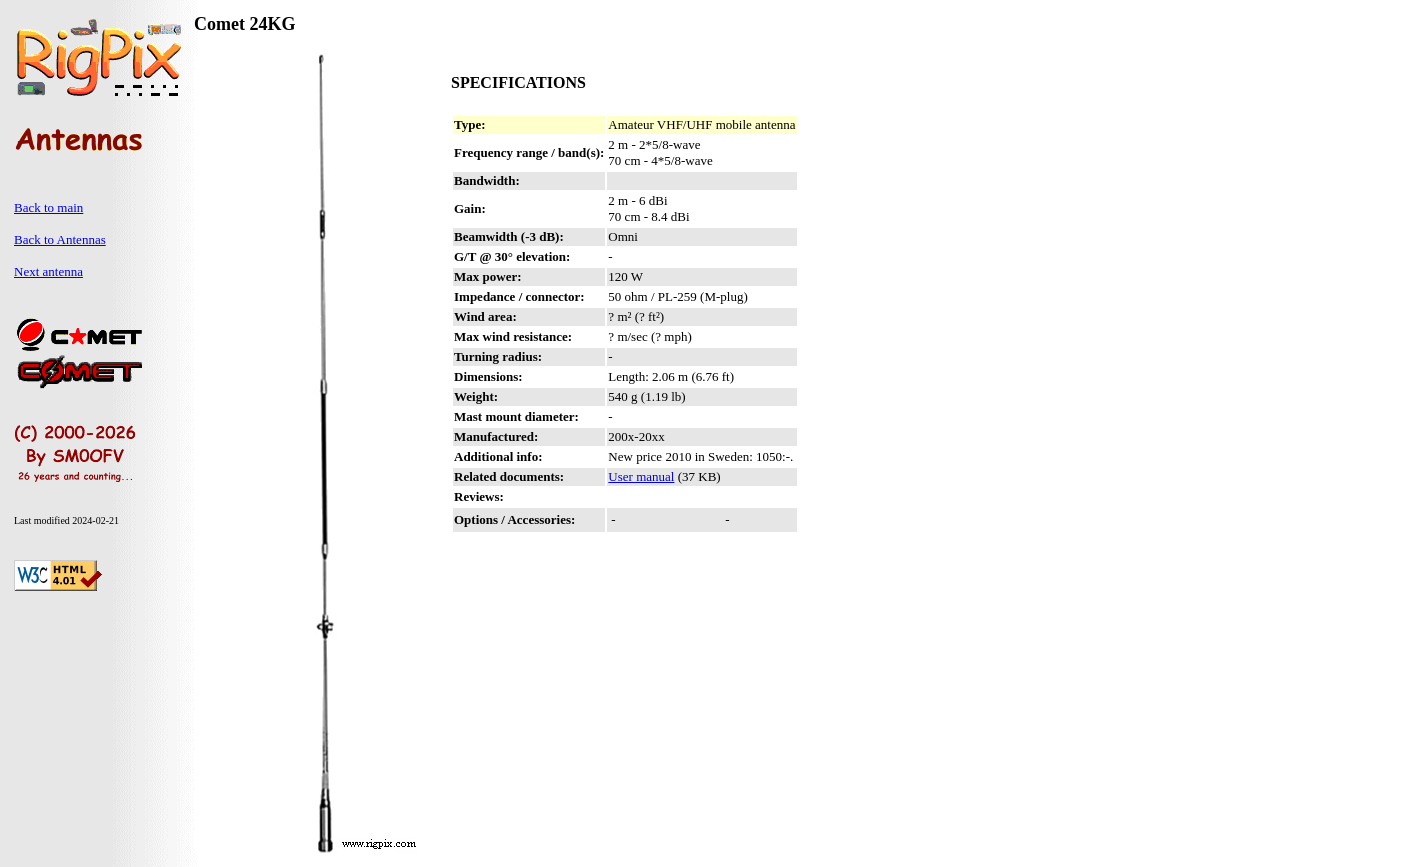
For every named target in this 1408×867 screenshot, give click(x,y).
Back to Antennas (60, 239)
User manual (641, 476)
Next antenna (48, 271)
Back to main (48, 207)
